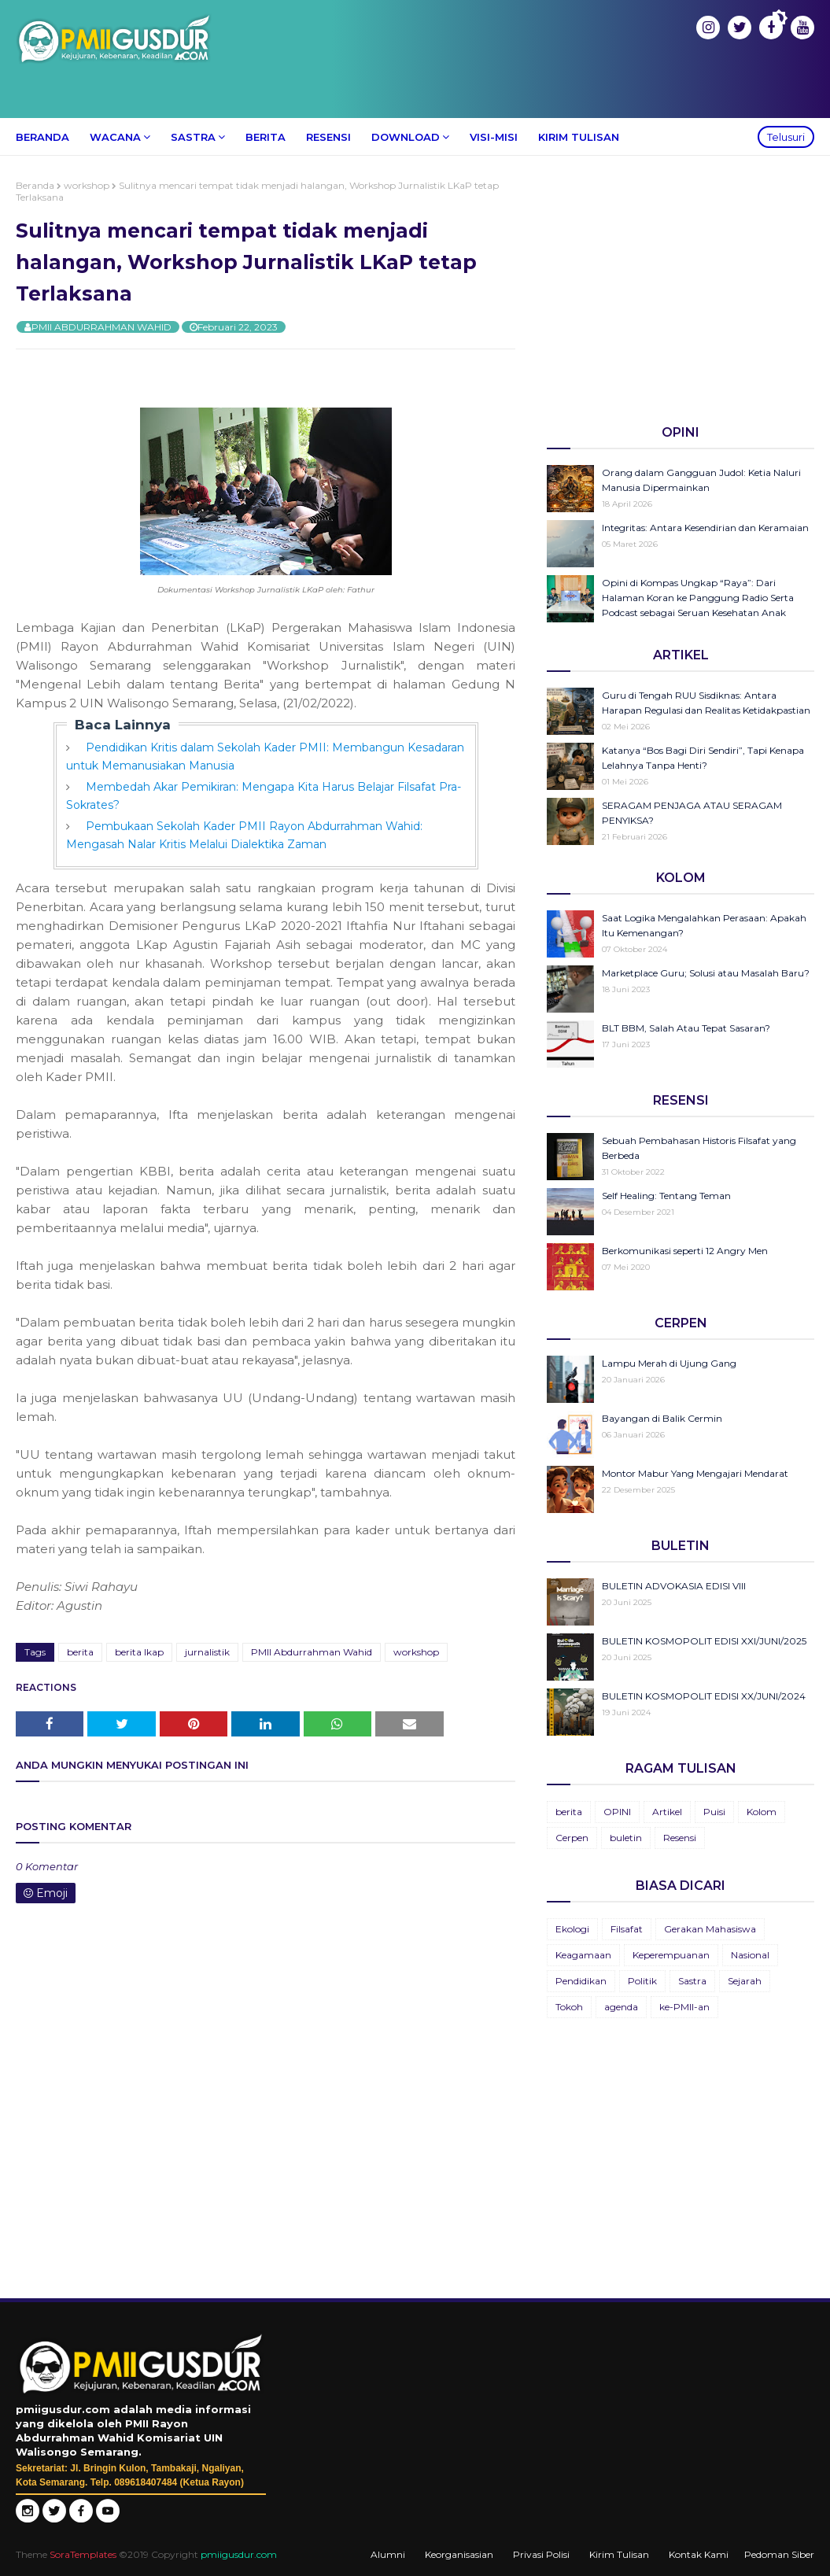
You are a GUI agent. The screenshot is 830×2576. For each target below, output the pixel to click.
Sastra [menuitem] (193, 137)
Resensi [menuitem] (328, 137)
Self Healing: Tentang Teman (666, 1195)
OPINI (617, 1812)
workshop (86, 185)
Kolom (762, 1812)
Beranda (35, 185)
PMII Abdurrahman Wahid (311, 1652)
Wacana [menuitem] (115, 137)
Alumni (388, 2554)
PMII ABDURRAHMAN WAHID (101, 327)
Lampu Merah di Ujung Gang (669, 1363)
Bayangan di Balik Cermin (662, 1418)
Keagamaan (583, 1955)
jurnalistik (207, 1652)
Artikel (667, 1812)
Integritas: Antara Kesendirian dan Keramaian (705, 527)
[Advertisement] (680, 289)
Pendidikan (581, 1981)
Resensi (679, 1837)
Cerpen (571, 1837)
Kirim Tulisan (619, 2554)
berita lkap (139, 1652)
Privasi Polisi (541, 2554)
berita (80, 1652)
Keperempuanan (671, 1955)
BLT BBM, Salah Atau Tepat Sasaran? (686, 1028)
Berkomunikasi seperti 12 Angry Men (685, 1251)
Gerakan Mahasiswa (710, 1929)
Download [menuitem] (405, 137)
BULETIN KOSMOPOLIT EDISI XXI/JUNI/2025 (704, 1641)
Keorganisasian (459, 2554)
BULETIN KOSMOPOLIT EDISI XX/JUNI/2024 (704, 1696)
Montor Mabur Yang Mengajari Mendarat (695, 1473)
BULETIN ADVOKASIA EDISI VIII (674, 1586)
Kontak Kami (699, 2554)
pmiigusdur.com (239, 2554)
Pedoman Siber (779, 2554)
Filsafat (627, 1929)
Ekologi (572, 1929)
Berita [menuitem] (265, 137)
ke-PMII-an (684, 2007)
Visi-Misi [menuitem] (494, 137)
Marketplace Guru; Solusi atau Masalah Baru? (706, 973)
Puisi (714, 1812)
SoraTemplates (83, 2554)
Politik (642, 1981)
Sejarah (745, 1981)
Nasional (750, 1955)
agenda (621, 2007)
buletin (626, 1837)
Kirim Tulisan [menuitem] (578, 137)
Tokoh (569, 2007)
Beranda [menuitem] (42, 137)
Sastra (692, 1981)
